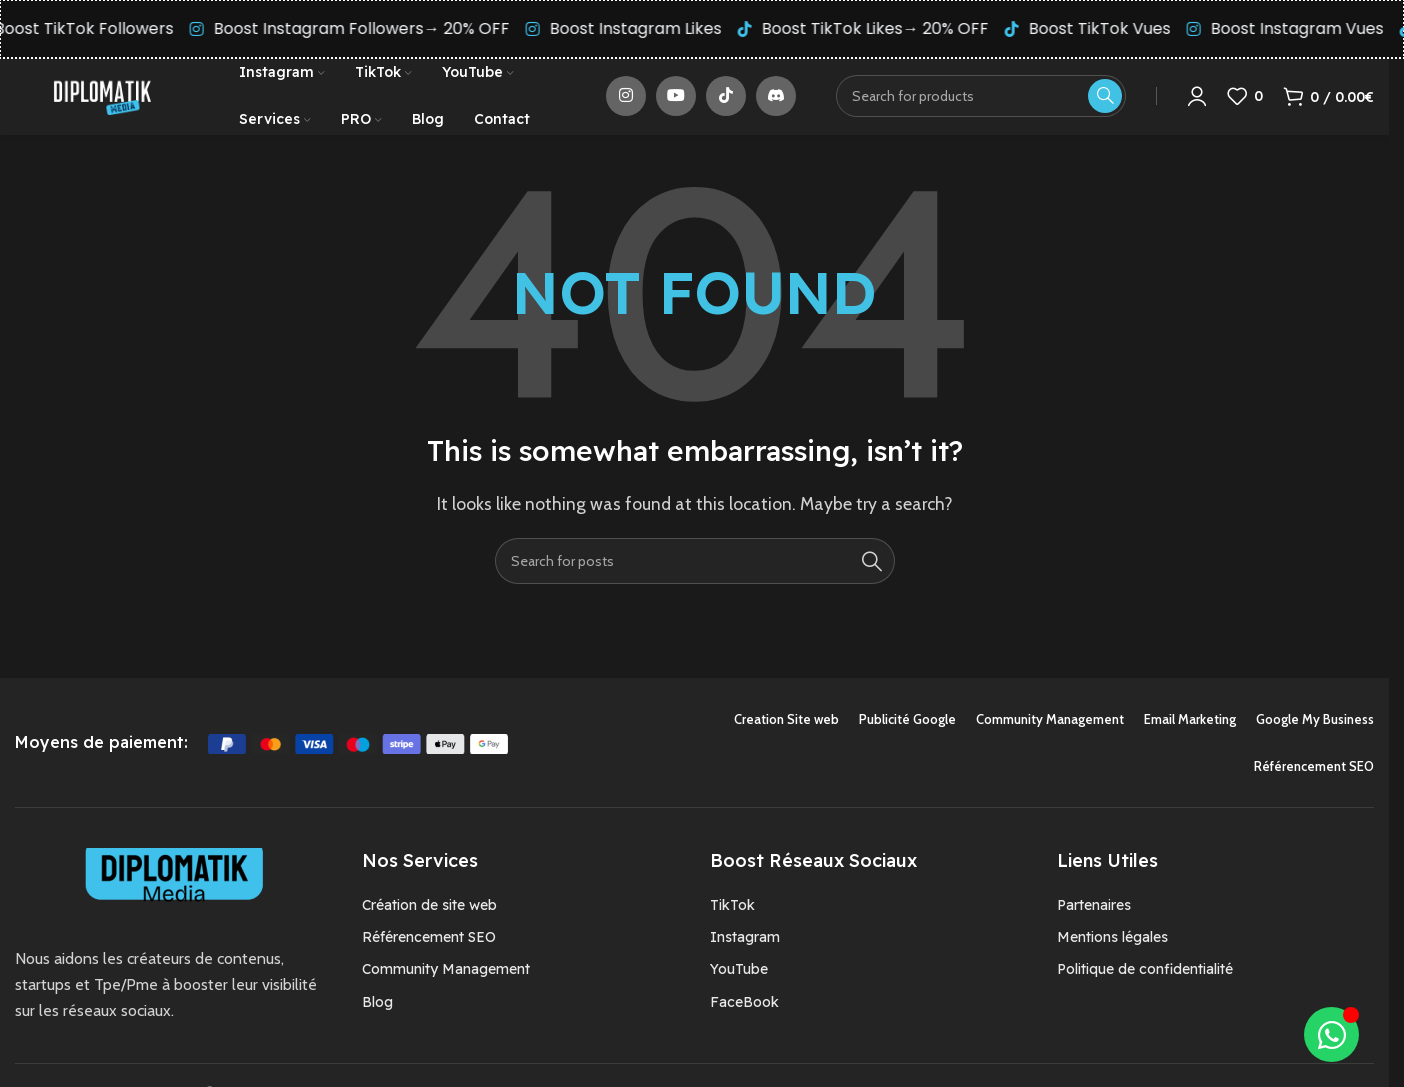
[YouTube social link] (676, 103)
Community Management (446, 982)
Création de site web (429, 918)
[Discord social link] (776, 103)
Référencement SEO (429, 950)
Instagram (745, 950)
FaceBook (744, 1015)
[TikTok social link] (726, 103)
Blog (377, 1015)
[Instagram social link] (626, 103)
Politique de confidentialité (1145, 982)
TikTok (732, 918)
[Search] (695, 574)
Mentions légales (1112, 950)
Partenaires (1094, 918)
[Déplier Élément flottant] (1331, 1034)
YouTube (739, 982)
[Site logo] (102, 101)
